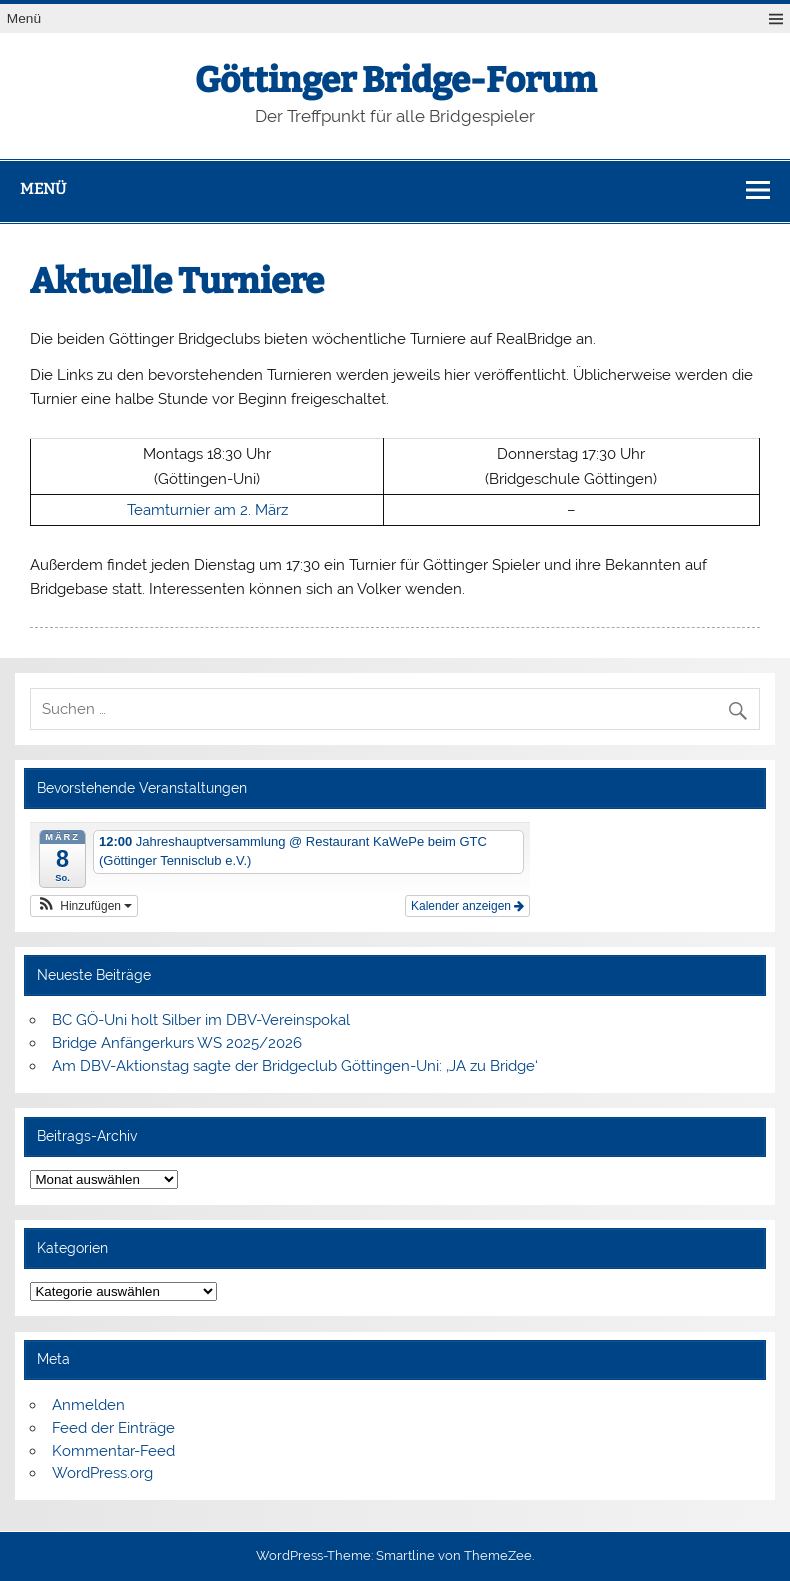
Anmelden (88, 1405)
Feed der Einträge (113, 1428)
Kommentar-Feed (113, 1451)
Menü (24, 18)
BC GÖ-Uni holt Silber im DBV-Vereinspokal (201, 1020)
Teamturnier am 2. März (207, 510)
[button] (84, 906)
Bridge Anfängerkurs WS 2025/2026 (177, 1043)
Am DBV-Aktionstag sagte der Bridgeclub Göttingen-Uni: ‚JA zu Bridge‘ (295, 1066)
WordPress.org (102, 1473)
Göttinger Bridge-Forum (395, 80)
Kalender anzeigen (467, 906)
